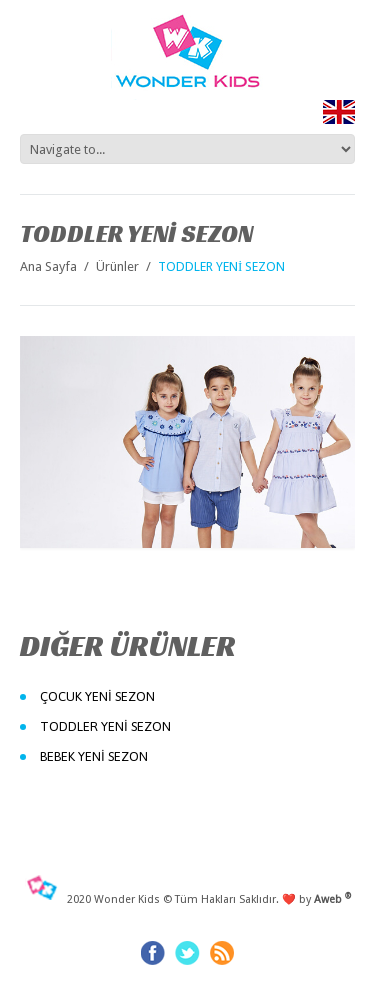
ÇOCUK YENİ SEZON (97, 696)
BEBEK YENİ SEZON (94, 756)
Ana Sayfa (48, 266)
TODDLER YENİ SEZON (105, 726)
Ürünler (117, 266)
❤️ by (316, 899)
